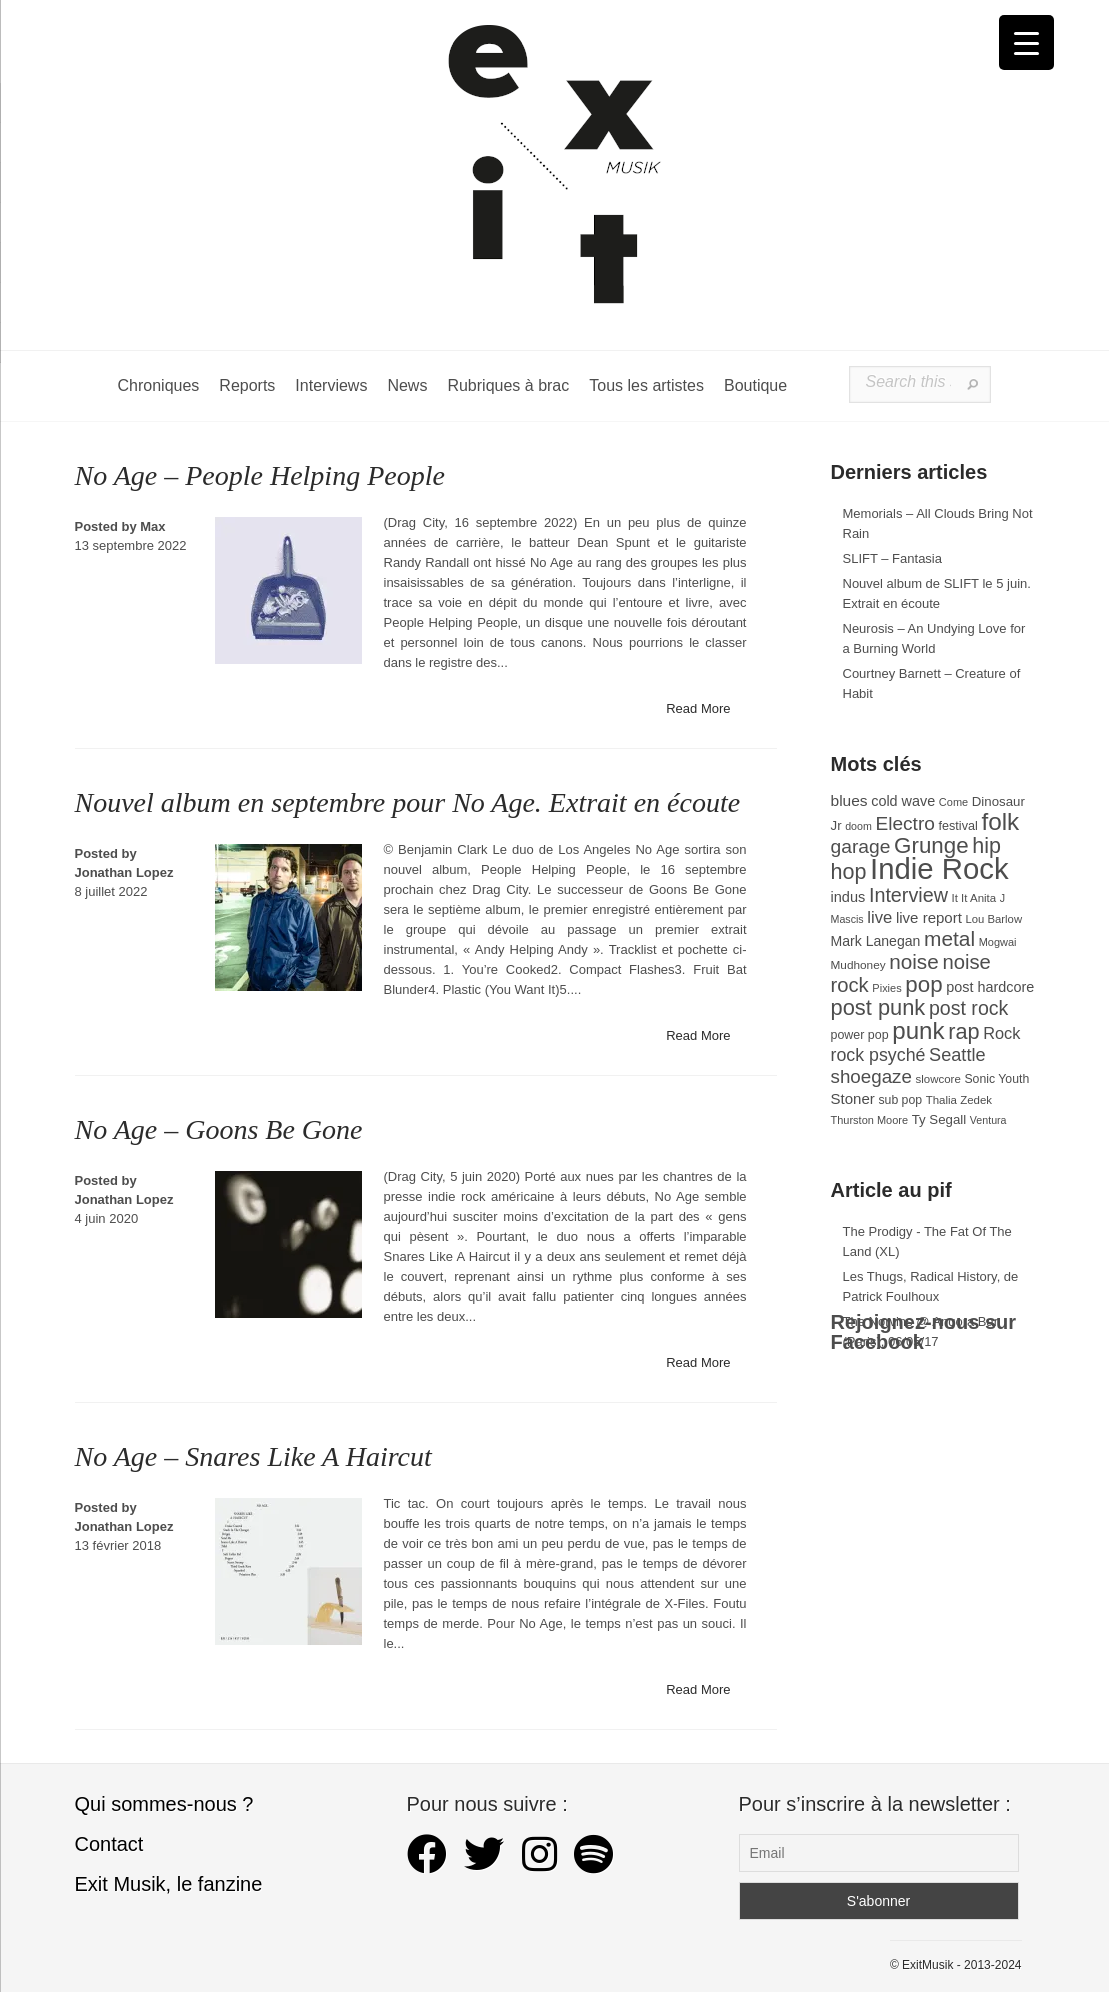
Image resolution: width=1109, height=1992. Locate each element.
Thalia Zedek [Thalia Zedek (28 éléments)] (959, 1100)
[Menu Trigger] (1026, 42)
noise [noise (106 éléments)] (914, 961)
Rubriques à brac (508, 385)
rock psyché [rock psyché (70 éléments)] (878, 1055)
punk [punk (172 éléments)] (918, 1030)
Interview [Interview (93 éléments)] (908, 895)
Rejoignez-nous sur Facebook (924, 1332)
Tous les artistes (646, 385)
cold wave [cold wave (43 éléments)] (903, 801)
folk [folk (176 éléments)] (1000, 821)
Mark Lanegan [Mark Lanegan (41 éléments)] (876, 941)
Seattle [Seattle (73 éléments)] (957, 1055)
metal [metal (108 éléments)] (949, 938)
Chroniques (159, 385)
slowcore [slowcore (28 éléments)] (938, 1079)
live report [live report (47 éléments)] (929, 917)
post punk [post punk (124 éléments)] (878, 1007)
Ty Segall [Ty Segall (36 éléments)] (939, 1119)
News (407, 385)
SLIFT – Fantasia (892, 558)
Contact (109, 1844)
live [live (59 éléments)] (879, 917)
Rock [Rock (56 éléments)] (1001, 1033)
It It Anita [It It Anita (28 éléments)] (974, 898)
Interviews (331, 385)
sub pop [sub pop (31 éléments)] (900, 1100)
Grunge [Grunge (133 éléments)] (931, 845)
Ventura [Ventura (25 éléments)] (988, 1120)
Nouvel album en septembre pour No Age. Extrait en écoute (408, 802)
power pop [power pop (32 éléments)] (860, 1035)
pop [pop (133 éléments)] (923, 984)
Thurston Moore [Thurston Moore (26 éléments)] (870, 1120)
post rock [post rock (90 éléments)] (968, 1008)
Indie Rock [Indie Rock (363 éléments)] (939, 868)
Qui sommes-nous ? (164, 1804)
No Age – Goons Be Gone (219, 1129)
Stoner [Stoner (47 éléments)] (853, 1098)
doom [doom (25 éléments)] (858, 826)
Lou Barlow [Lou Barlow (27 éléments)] (994, 919)
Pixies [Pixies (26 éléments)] (886, 988)
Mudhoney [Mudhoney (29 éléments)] (858, 965)
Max (152, 526)
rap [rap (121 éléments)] (963, 1031)
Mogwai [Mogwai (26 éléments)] (998, 942)
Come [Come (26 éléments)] (953, 802)
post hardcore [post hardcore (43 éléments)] (990, 987)
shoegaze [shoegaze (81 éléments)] (871, 1076)
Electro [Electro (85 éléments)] (904, 823)
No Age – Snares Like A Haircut (253, 1456)
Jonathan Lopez (124, 872)
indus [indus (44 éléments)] (848, 897)
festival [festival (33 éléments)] (958, 826)
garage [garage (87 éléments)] (861, 846)
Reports (247, 385)
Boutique (755, 385)
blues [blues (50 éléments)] (849, 800)
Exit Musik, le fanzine (169, 1884)
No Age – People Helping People (260, 475)
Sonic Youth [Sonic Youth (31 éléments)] (996, 1079)
